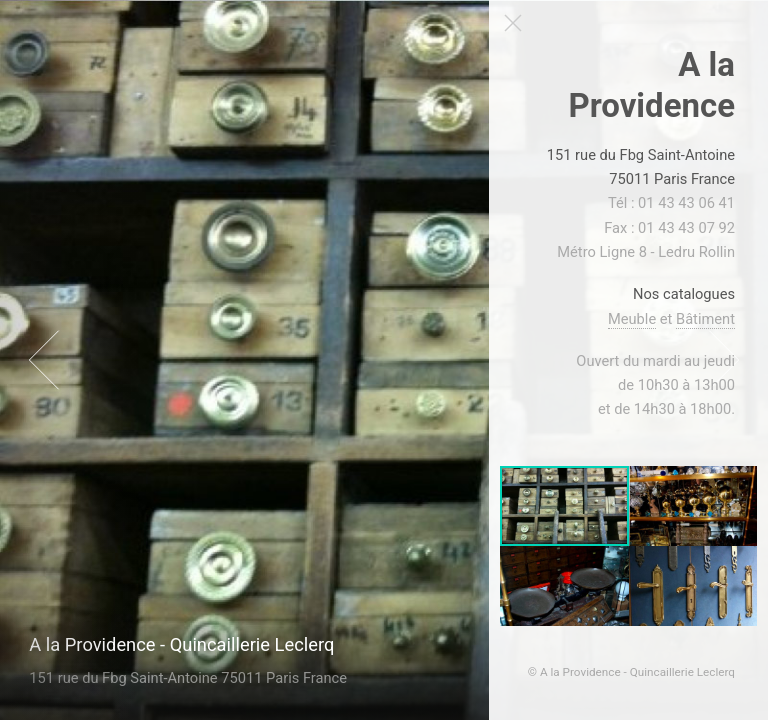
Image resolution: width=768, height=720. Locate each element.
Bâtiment (705, 319)
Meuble (632, 319)
